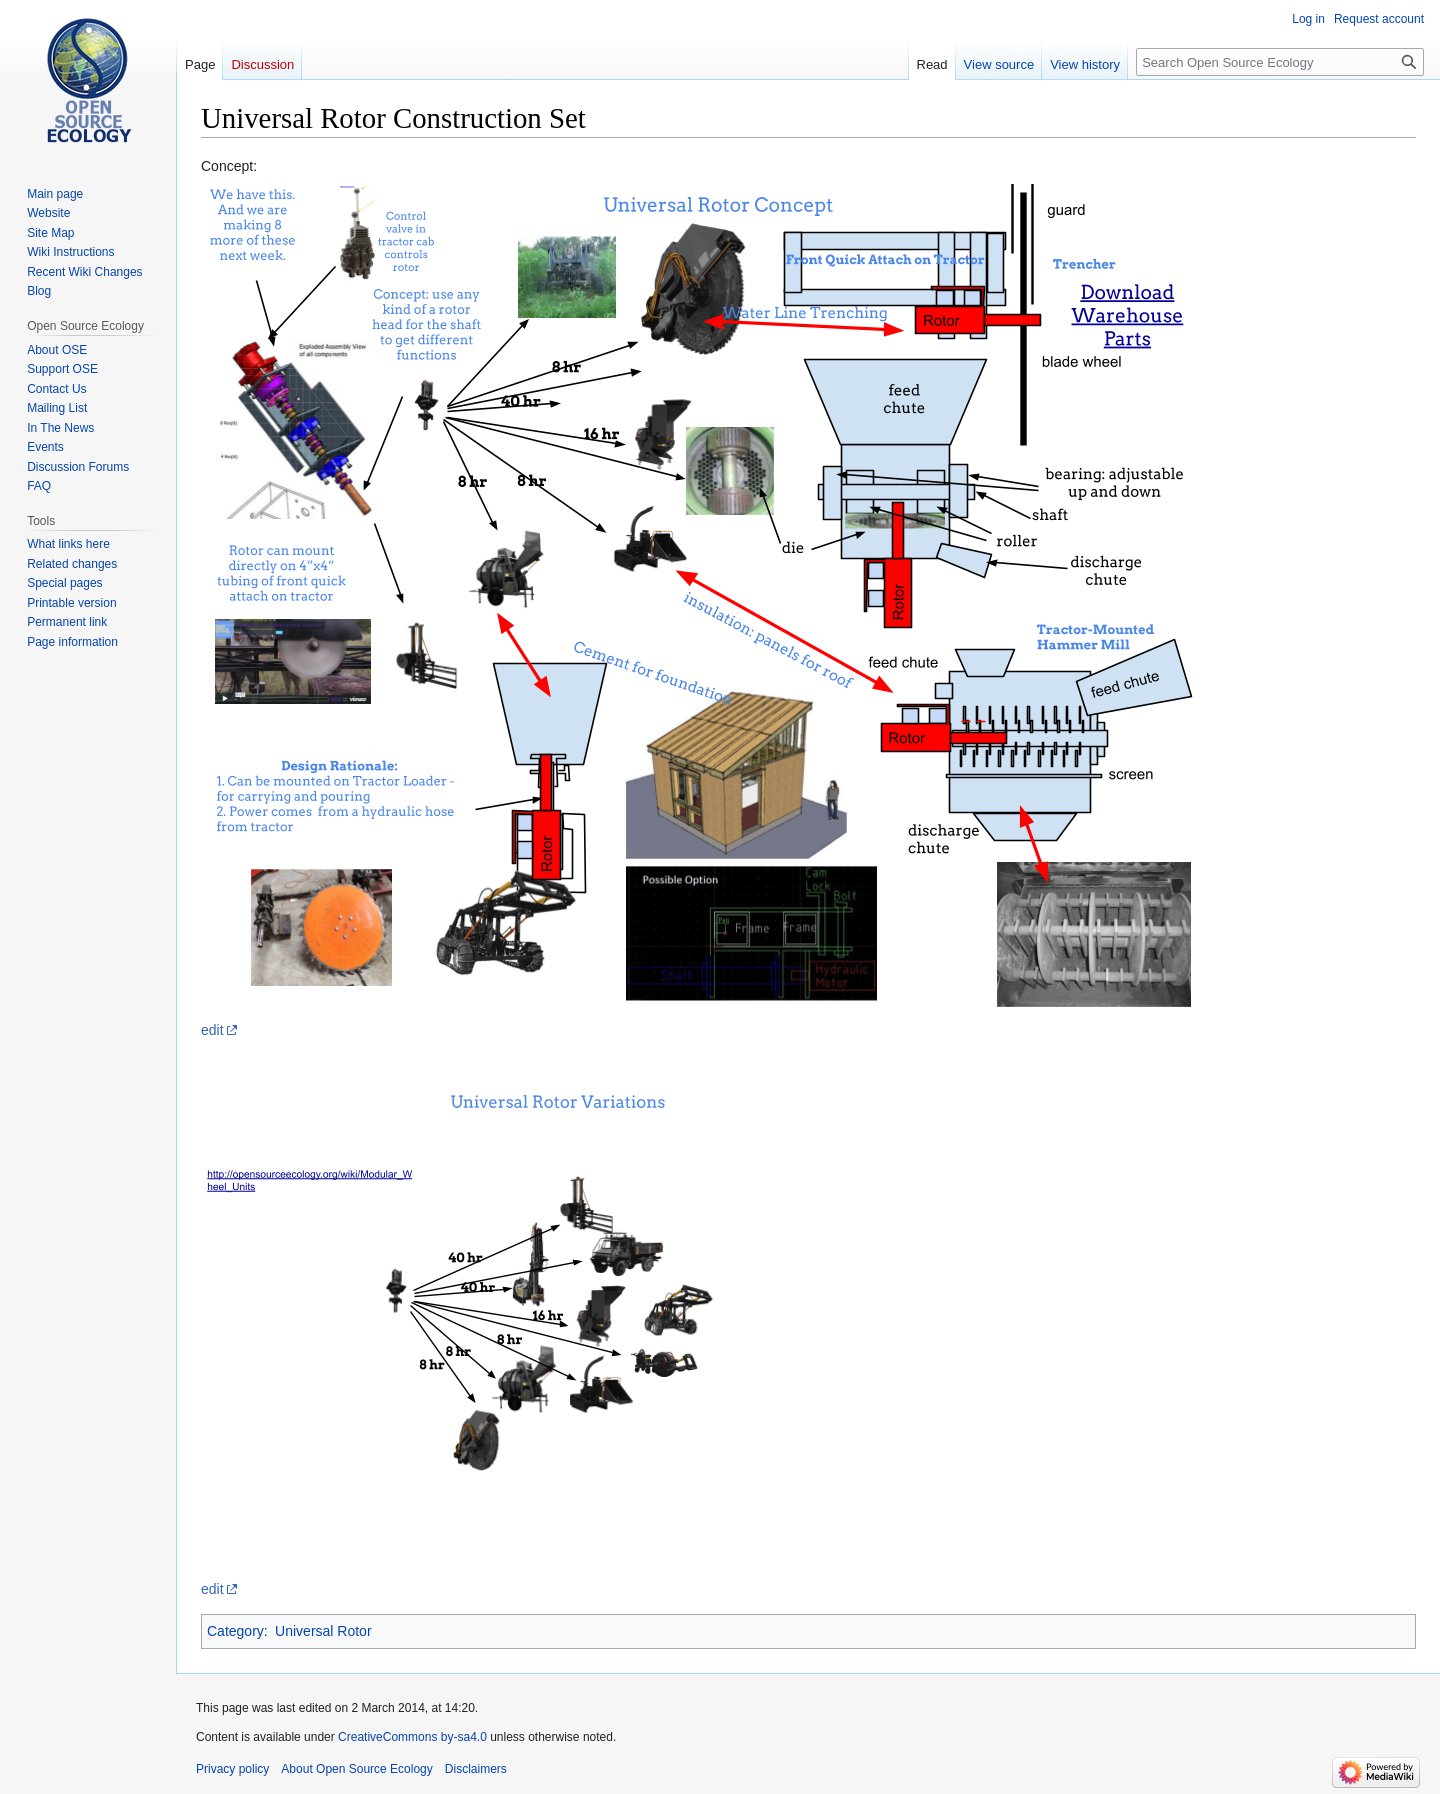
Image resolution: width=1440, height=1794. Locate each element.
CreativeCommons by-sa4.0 (412, 1737)
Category (235, 1631)
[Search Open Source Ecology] (1280, 62)
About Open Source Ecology (356, 1769)
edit (212, 1030)
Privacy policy (232, 1769)
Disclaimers (476, 1769)
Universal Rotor (323, 1631)
